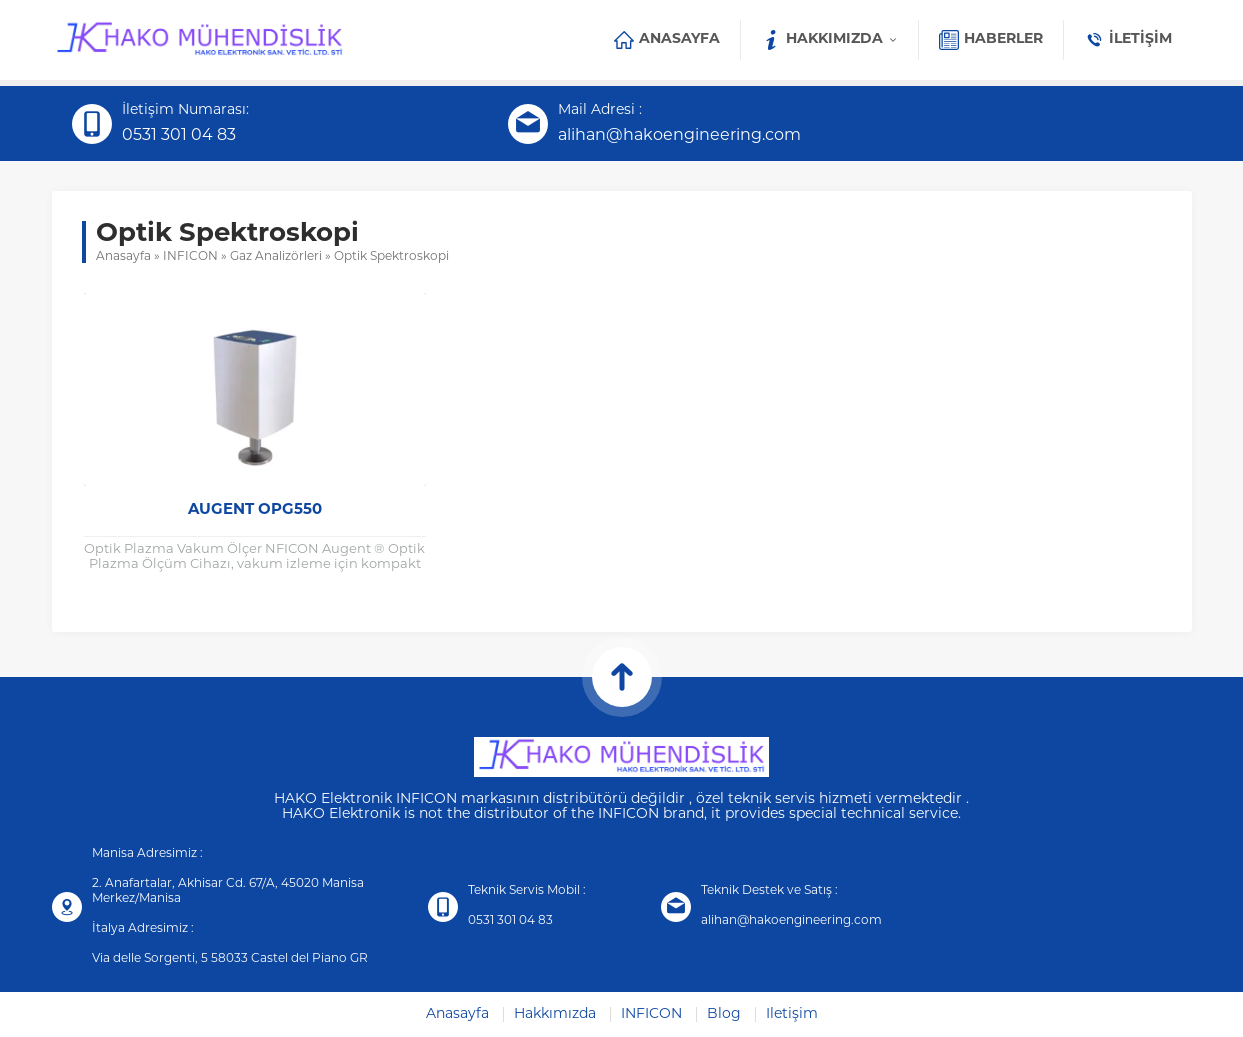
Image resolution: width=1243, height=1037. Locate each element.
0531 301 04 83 (179, 136)
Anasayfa (123, 257)
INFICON (190, 257)
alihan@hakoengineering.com (679, 136)
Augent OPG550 (255, 510)
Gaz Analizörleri (276, 257)
